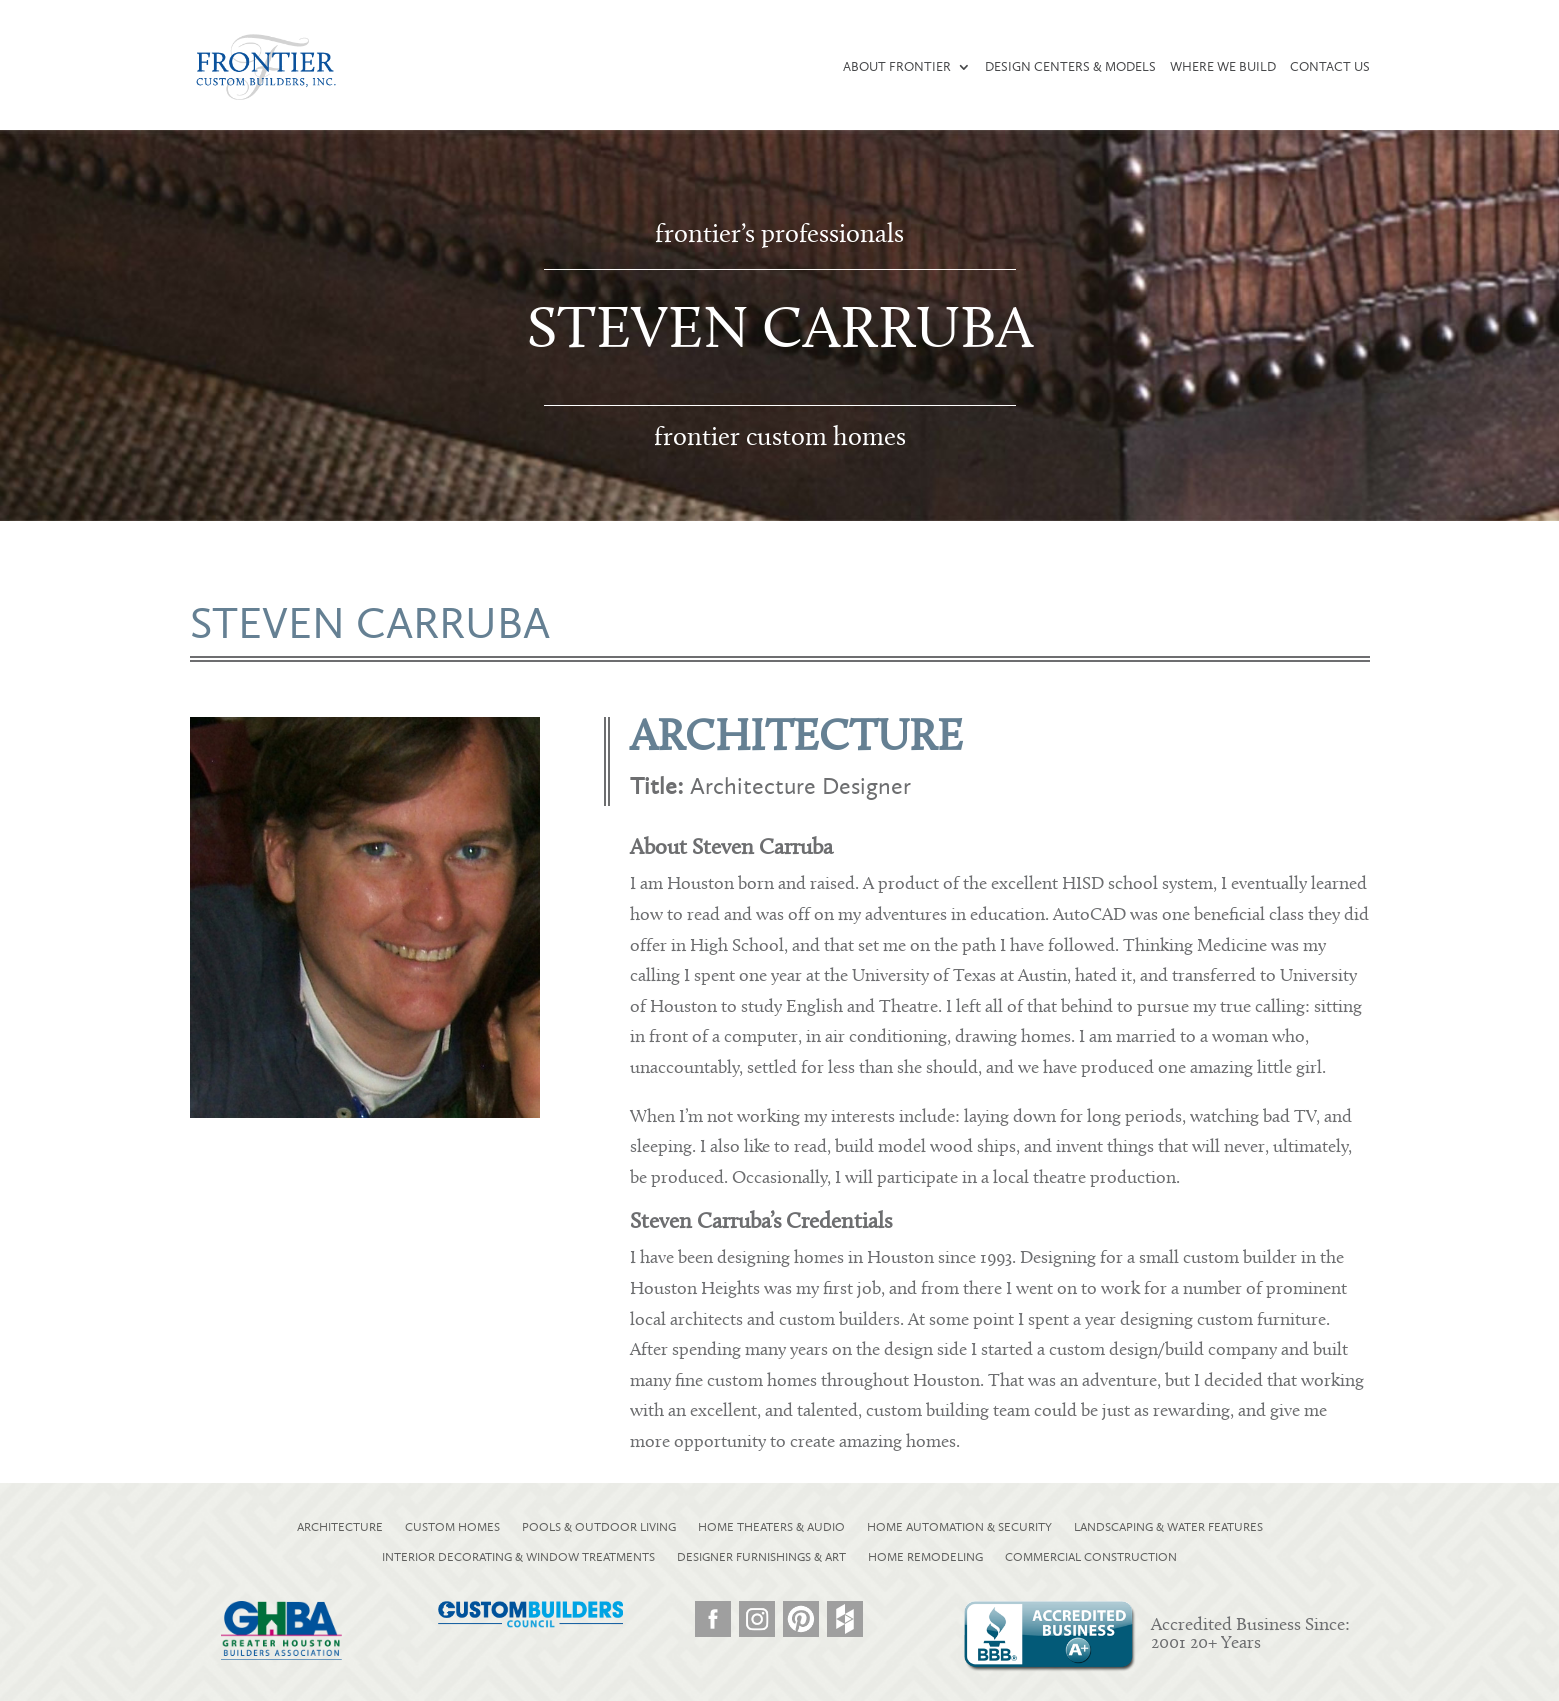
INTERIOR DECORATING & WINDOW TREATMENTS (518, 1557)
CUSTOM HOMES (452, 1527)
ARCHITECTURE (340, 1527)
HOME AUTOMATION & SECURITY (959, 1527)
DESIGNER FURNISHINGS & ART (761, 1557)
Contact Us (1330, 67)
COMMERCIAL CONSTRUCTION (1091, 1557)
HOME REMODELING (925, 1557)
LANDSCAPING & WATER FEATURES (1168, 1527)
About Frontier (897, 67)
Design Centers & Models (1070, 67)
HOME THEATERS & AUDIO (771, 1527)
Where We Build (1223, 67)
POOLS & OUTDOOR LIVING (599, 1527)
